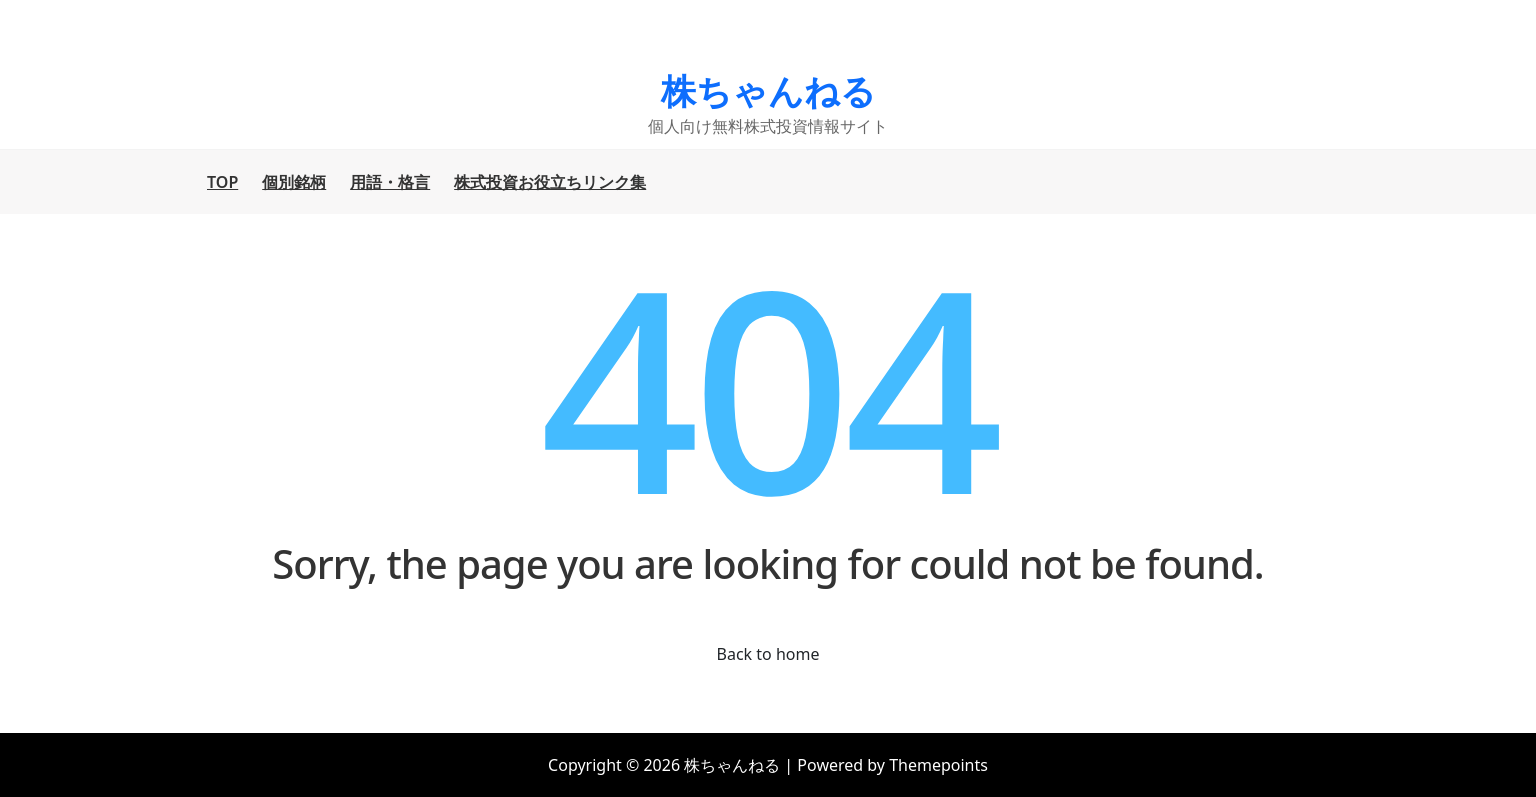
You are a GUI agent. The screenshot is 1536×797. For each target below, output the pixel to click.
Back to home (768, 654)
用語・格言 (390, 182)
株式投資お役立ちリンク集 (550, 182)
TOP (222, 182)
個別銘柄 (294, 182)
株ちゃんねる (768, 90)
